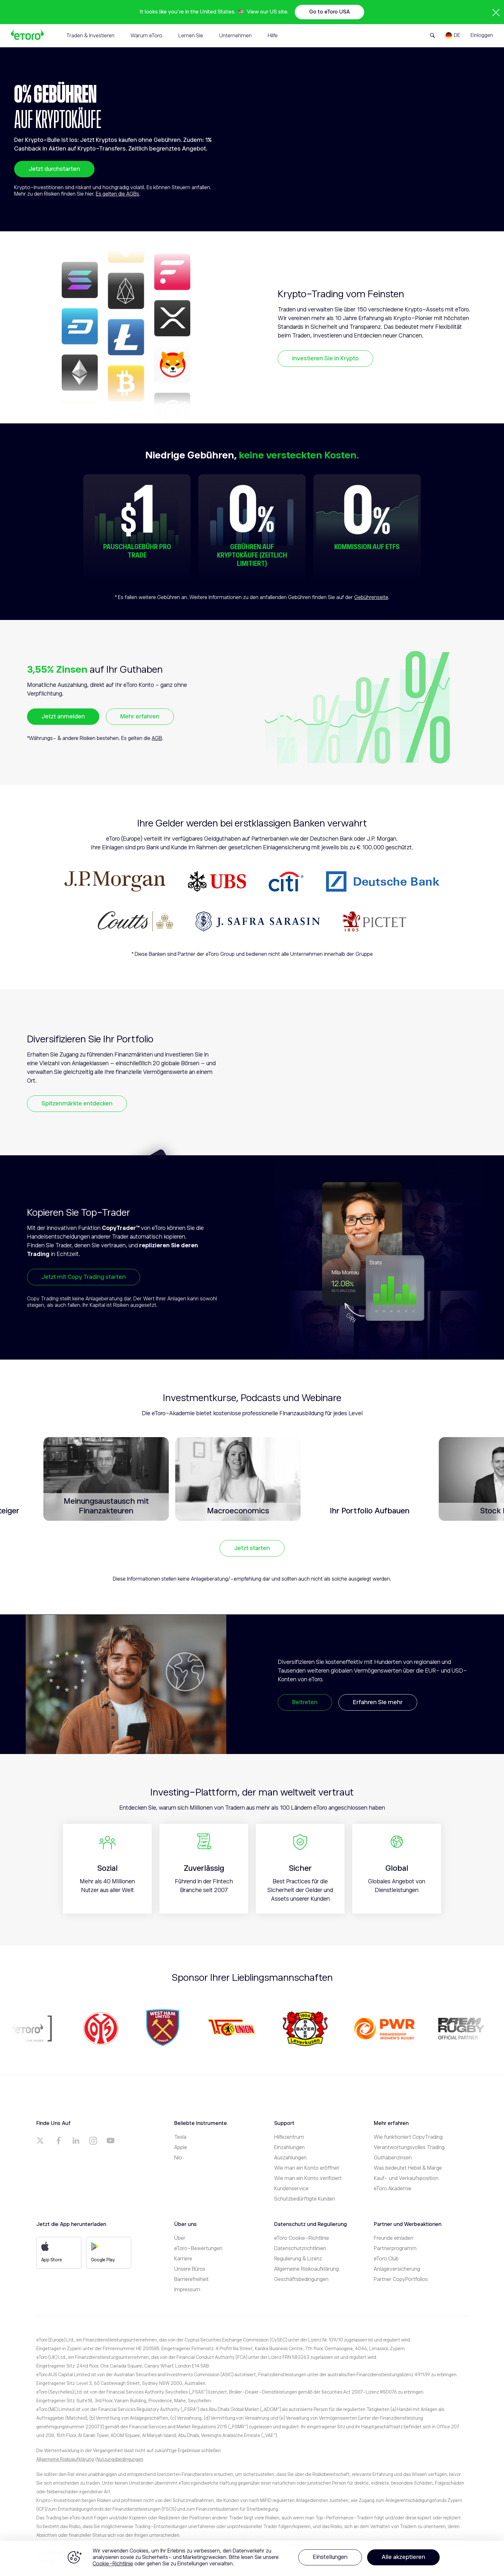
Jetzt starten (252, 1548)
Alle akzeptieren (403, 2557)
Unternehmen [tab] (235, 36)
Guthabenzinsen (393, 2158)
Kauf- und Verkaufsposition (406, 2178)
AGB (157, 738)
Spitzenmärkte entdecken (77, 1103)
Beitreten (305, 1702)
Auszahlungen (290, 2158)
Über (179, 2238)
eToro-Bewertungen (198, 2248)
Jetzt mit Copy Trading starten (83, 1277)
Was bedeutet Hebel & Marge (408, 2168)
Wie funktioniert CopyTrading (408, 2137)
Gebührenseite (371, 597)
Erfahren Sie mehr (378, 1702)
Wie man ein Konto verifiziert (308, 2178)
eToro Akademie (392, 2189)
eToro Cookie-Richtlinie (301, 2238)
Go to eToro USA (329, 12)
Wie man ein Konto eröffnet (306, 2168)
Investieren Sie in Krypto (325, 358)
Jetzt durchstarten (54, 169)
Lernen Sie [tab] (190, 36)
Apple (180, 2147)
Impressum (187, 2290)
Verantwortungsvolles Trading (409, 2147)
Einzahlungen (289, 2147)
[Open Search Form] (432, 35)
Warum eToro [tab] (146, 36)
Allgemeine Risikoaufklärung (306, 2269)
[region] (252, 2558)
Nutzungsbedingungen (119, 2459)
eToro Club (386, 2259)
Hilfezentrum (289, 2137)
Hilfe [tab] (273, 36)
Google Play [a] (103, 2252)
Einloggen (482, 35)
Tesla (180, 2137)
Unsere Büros (189, 2269)
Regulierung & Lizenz (298, 2259)
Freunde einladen (393, 2238)
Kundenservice (291, 2189)
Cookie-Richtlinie (113, 2564)
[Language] (453, 35)
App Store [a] (51, 2252)
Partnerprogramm (395, 2248)
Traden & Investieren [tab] (90, 36)
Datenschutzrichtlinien (300, 2248)
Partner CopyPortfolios (401, 2279)
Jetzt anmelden (63, 716)
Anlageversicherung (397, 2269)
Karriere (183, 2259)
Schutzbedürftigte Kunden (304, 2199)
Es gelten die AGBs (117, 194)
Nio (178, 2158)
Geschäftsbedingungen (301, 2279)
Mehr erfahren (139, 716)
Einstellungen (330, 2557)
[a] (41, 2141)
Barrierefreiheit (191, 2279)
